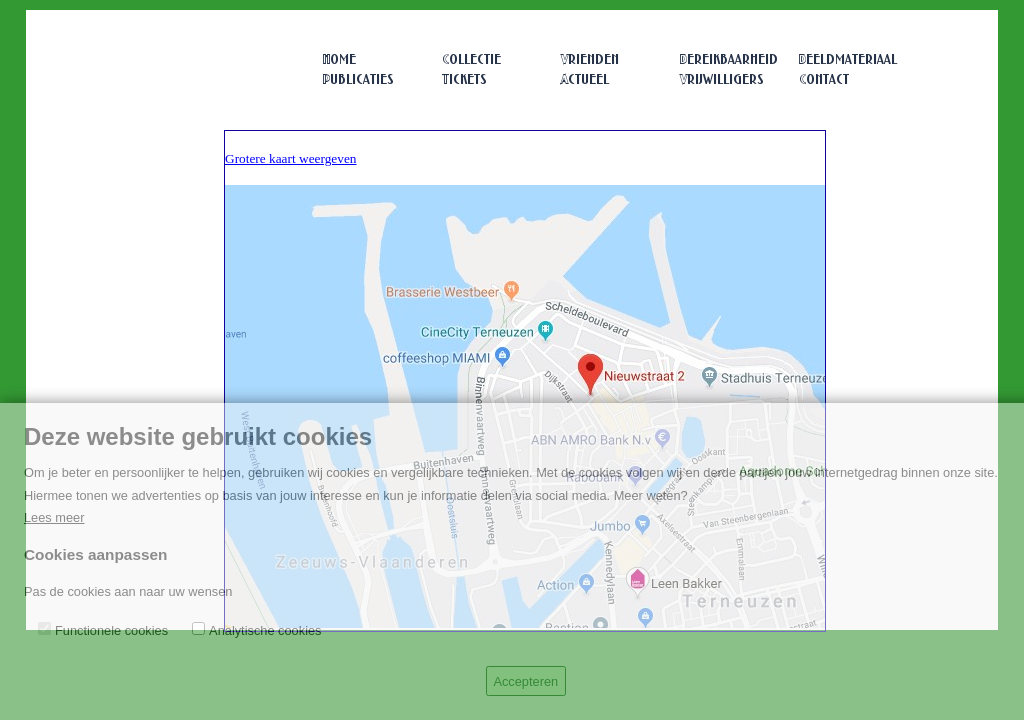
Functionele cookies (111, 630)
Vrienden (590, 60)
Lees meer (54, 517)
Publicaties (358, 80)
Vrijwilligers (722, 80)
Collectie (471, 60)
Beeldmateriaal (848, 60)
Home (339, 60)
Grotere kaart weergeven (290, 158)
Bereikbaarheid (729, 60)
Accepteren (525, 681)
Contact (824, 80)
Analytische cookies (265, 630)
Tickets (464, 80)
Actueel (585, 80)
